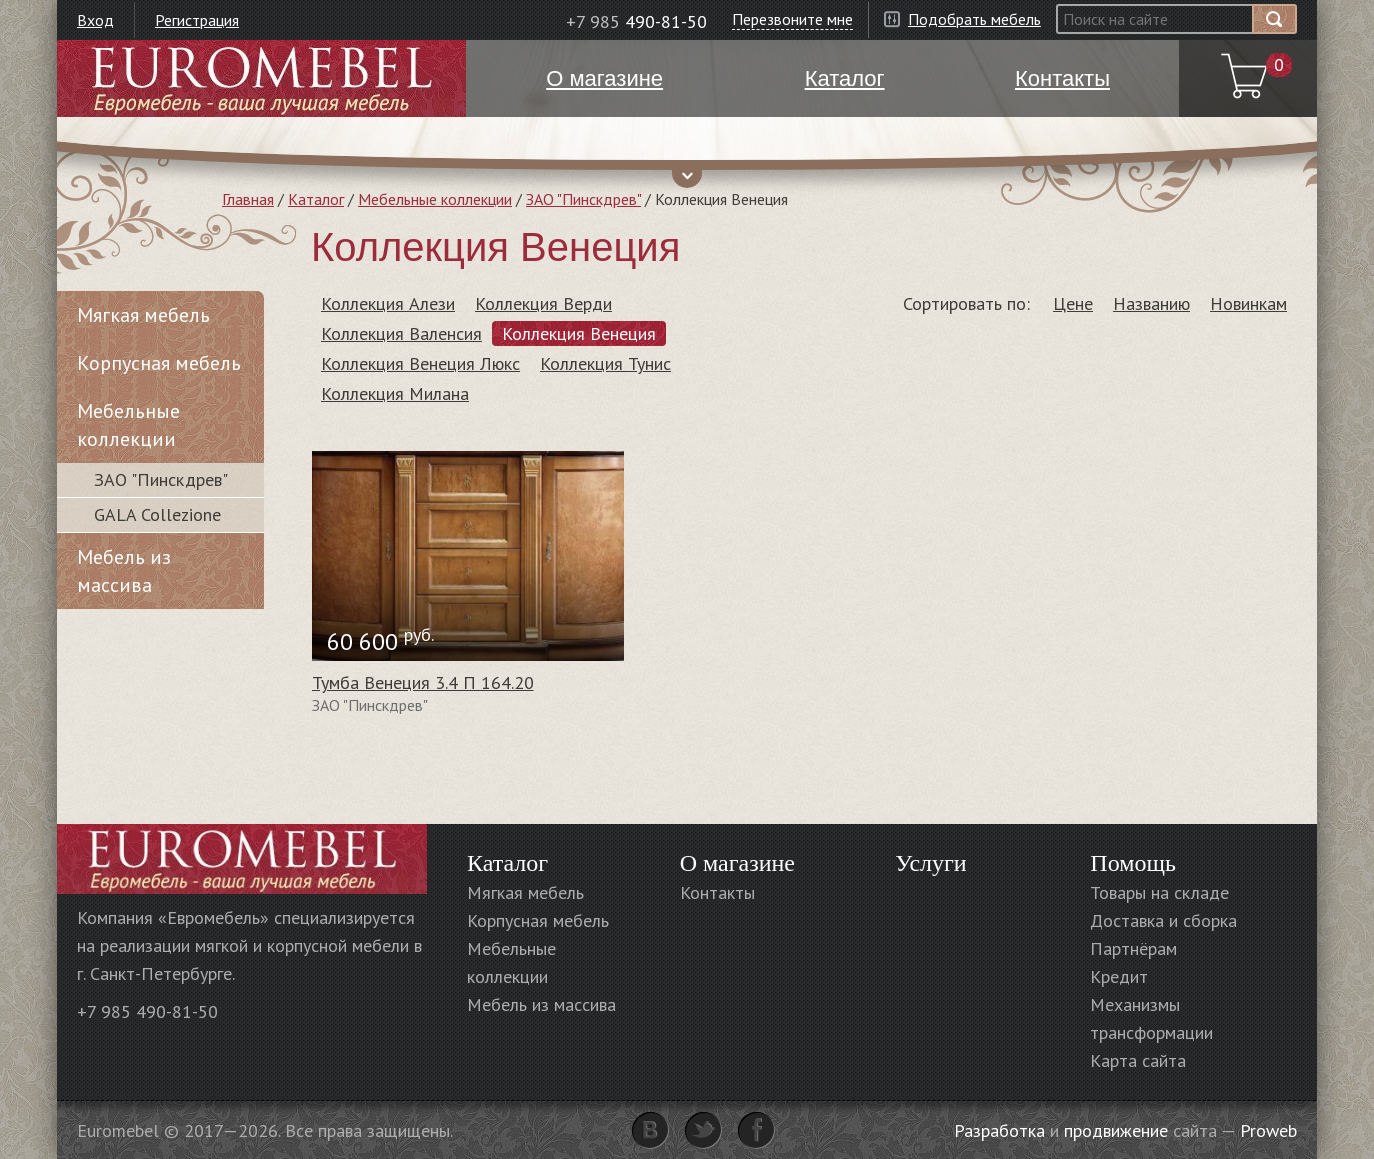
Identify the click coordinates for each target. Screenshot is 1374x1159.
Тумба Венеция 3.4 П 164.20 (423, 682)
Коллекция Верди (543, 303)
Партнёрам (1133, 948)
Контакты (717, 892)
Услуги (930, 863)
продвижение (1116, 1130)
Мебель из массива (124, 571)
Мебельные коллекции (435, 199)
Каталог (316, 199)
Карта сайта (1138, 1060)
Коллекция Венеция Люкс (420, 363)
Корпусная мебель (159, 363)
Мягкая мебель (143, 315)
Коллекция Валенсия (401, 333)
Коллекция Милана (395, 393)
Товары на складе (1159, 892)
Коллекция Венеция (579, 333)
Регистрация (197, 20)
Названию (1151, 303)
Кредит (1119, 976)
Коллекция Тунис (605, 363)
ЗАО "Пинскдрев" (583, 199)
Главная (248, 199)
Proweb (1268, 1130)
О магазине (737, 863)
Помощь (1133, 863)
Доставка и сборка (1163, 920)
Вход (95, 20)
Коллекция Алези (388, 303)
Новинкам (1248, 303)
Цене (1073, 303)
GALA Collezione (157, 514)
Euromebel (261, 78)
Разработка (999, 1130)
